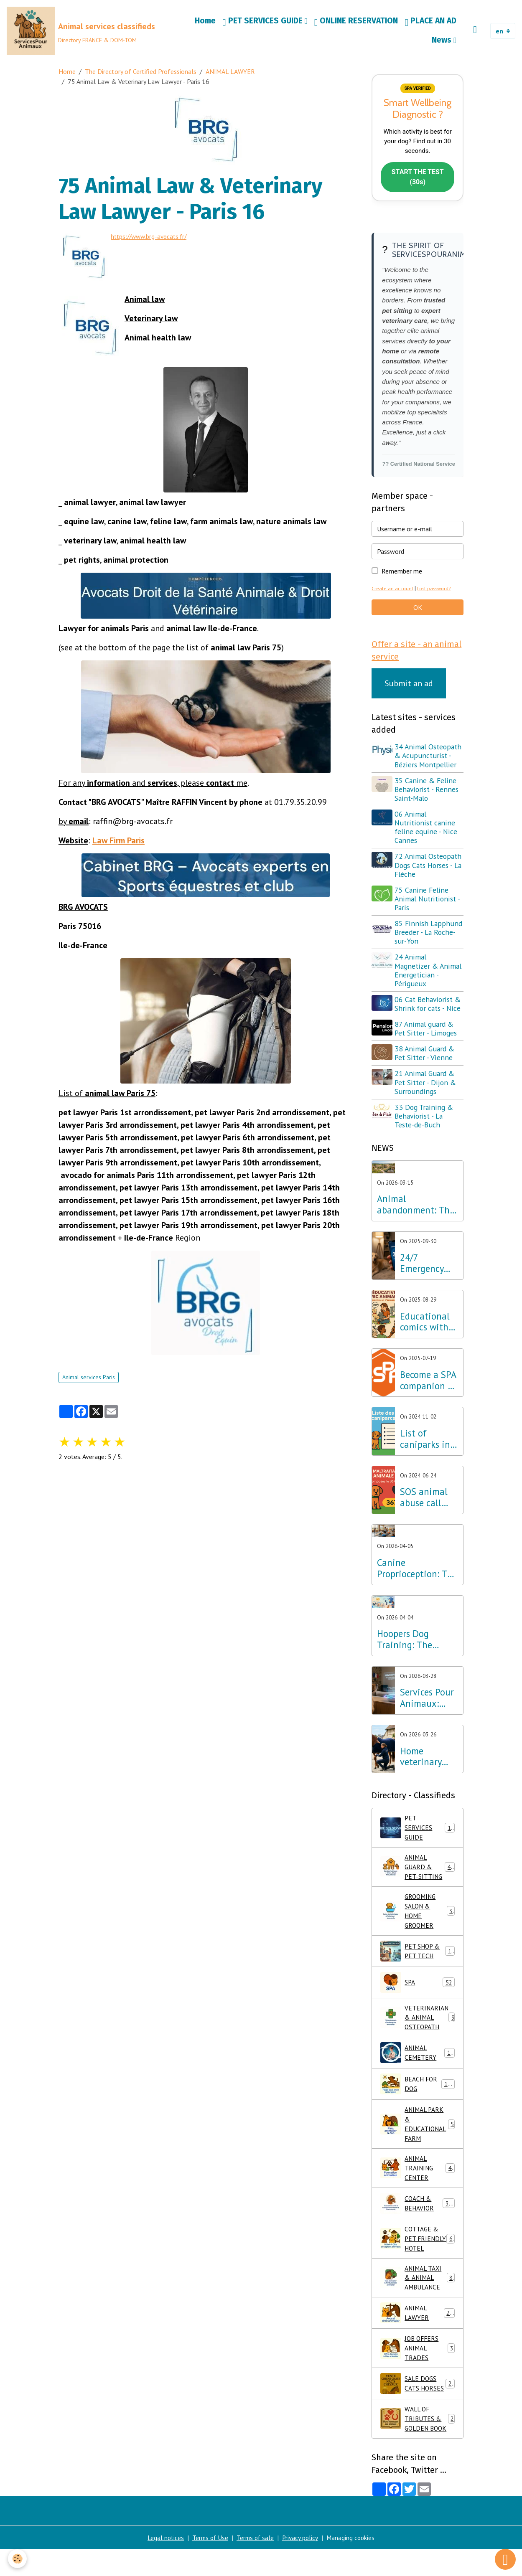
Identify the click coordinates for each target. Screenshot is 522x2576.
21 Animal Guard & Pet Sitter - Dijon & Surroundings (426, 1087)
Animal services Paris (88, 1378)
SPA (417, 1991)
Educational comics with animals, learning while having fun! (426, 1326)
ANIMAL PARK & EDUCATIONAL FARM (417, 2136)
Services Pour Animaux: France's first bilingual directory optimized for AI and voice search (428, 1703)
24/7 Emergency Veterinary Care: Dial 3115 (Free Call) (421, 1268)
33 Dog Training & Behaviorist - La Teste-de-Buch (425, 1120)
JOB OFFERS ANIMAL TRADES (417, 2375)
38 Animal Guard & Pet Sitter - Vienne (426, 1058)
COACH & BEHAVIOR (418, 2217)
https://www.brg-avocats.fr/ (152, 238)
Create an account (393, 592)
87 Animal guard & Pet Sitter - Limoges (427, 1033)
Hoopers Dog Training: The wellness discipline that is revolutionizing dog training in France (415, 1644)
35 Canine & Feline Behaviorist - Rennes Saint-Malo (428, 793)
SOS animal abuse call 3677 (424, 1502)
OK (417, 611)
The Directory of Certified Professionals (140, 73)
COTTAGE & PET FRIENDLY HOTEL (418, 2258)
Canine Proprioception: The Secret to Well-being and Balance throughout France (417, 1573)
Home (205, 22)
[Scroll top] (505, 2559)
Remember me (402, 575)
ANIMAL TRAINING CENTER (417, 2181)
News (442, 41)
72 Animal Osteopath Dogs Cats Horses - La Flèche (429, 869)
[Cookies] (17, 2558)
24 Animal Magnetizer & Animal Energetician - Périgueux (429, 975)
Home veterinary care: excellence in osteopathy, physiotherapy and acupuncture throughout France (428, 1761)
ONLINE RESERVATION (356, 23)
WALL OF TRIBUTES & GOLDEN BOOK (417, 2452)
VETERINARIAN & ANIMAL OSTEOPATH (419, 2027)
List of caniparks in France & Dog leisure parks (428, 1444)
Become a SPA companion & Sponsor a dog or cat (429, 1385)
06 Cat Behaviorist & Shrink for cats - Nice (429, 1009)
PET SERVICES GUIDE (263, 23)
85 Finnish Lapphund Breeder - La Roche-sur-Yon (427, 937)
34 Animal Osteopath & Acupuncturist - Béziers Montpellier (429, 760)
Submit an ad (408, 688)
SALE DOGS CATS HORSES (417, 2411)
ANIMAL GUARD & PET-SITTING (419, 1874)
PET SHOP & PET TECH (417, 1960)
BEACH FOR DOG (417, 2094)
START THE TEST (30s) (418, 181)
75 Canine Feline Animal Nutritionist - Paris (428, 903)
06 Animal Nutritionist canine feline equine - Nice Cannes (427, 832)
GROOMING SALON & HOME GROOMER (418, 1919)
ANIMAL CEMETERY (417, 2063)
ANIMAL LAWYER (230, 73)
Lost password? (435, 592)
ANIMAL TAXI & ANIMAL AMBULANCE (418, 2303)
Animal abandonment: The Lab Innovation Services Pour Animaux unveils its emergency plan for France (415, 1209)
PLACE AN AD (430, 23)
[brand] (81, 32)
